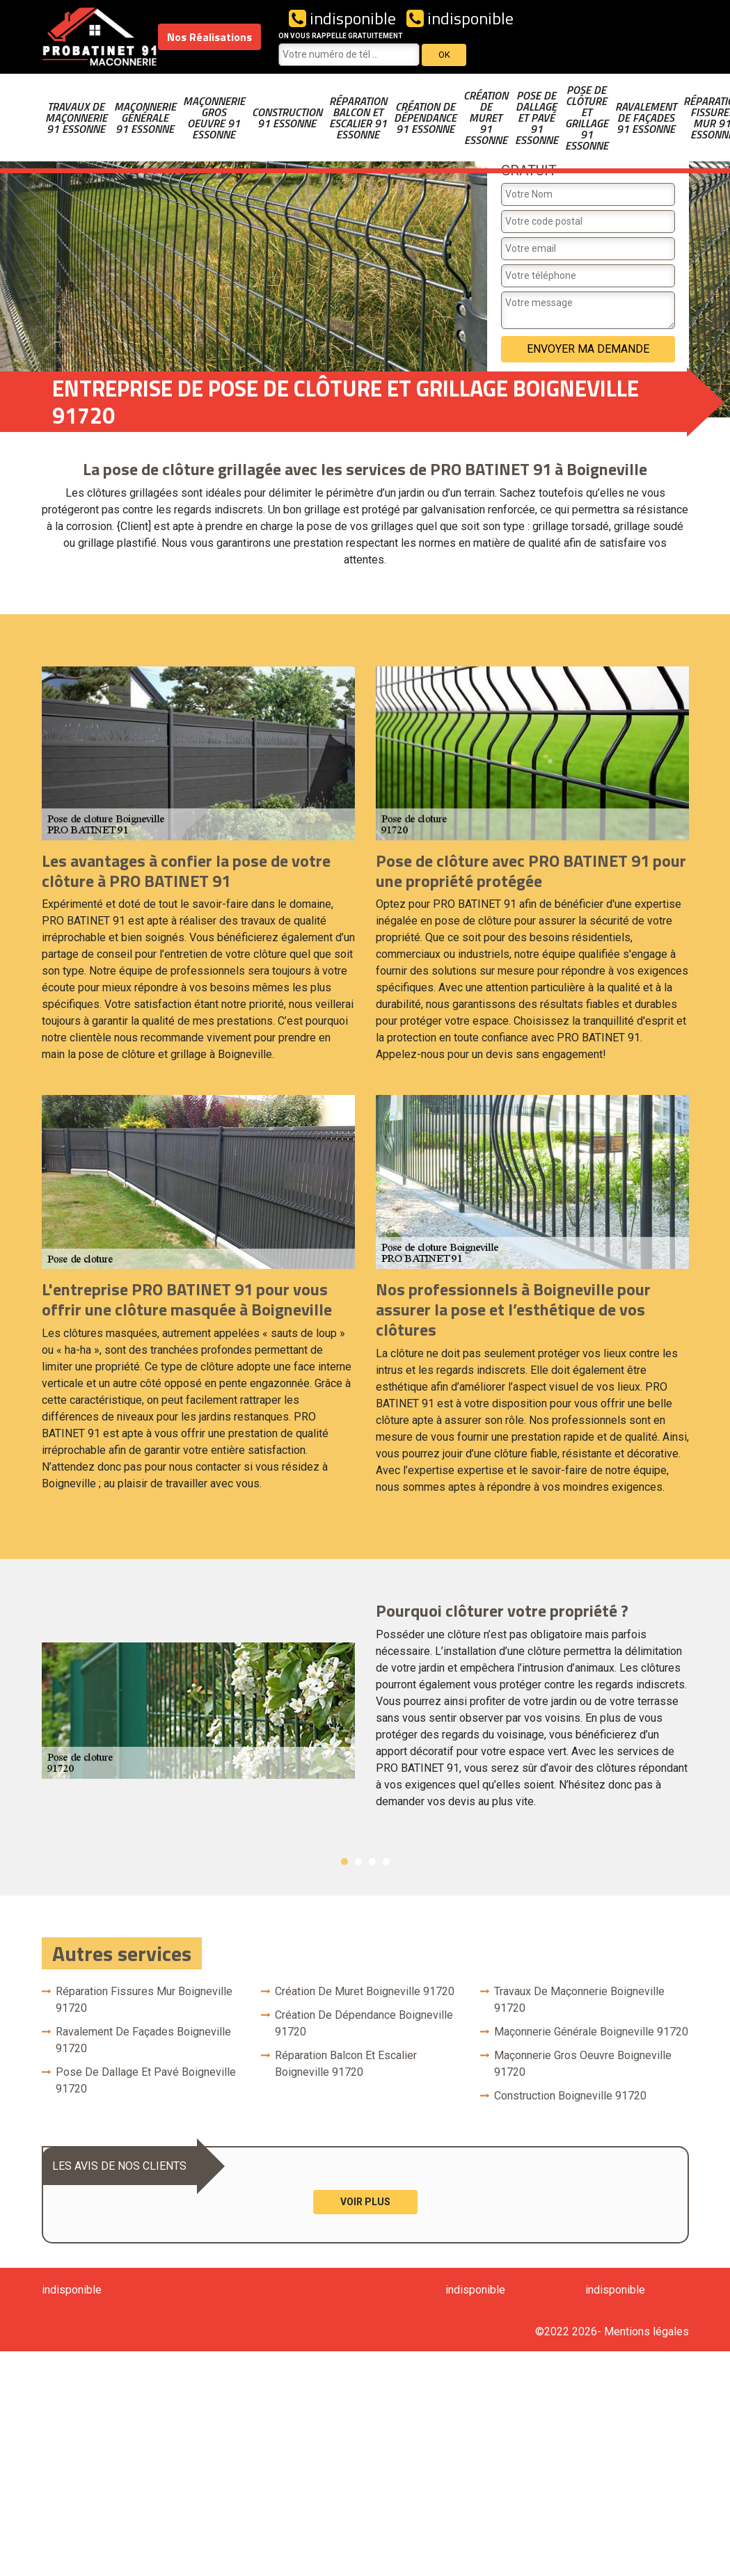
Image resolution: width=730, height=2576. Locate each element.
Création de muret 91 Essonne (485, 117)
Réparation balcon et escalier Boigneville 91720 (346, 2064)
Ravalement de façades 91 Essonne (645, 117)
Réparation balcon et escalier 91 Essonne (358, 118)
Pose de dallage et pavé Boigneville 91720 (146, 2080)
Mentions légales (646, 2331)
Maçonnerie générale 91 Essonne (145, 117)
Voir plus (365, 2201)
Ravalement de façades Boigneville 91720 (143, 2040)
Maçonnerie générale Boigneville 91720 (591, 2031)
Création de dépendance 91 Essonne (425, 117)
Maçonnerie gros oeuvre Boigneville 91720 (583, 2064)
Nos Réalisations (209, 37)
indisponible (342, 18)
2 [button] (358, 1861)
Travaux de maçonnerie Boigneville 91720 (579, 2000)
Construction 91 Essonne (287, 117)
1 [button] (344, 1861)
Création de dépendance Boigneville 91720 (364, 2023)
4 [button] (386, 1861)
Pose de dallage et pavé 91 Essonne (536, 117)
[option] (365, 1711)
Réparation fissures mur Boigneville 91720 (144, 2000)
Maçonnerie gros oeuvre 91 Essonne (214, 118)
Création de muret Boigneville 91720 (364, 1991)
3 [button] (372, 1861)
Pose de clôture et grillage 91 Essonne (586, 117)
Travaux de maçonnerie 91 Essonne (76, 117)
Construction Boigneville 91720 (570, 2095)
